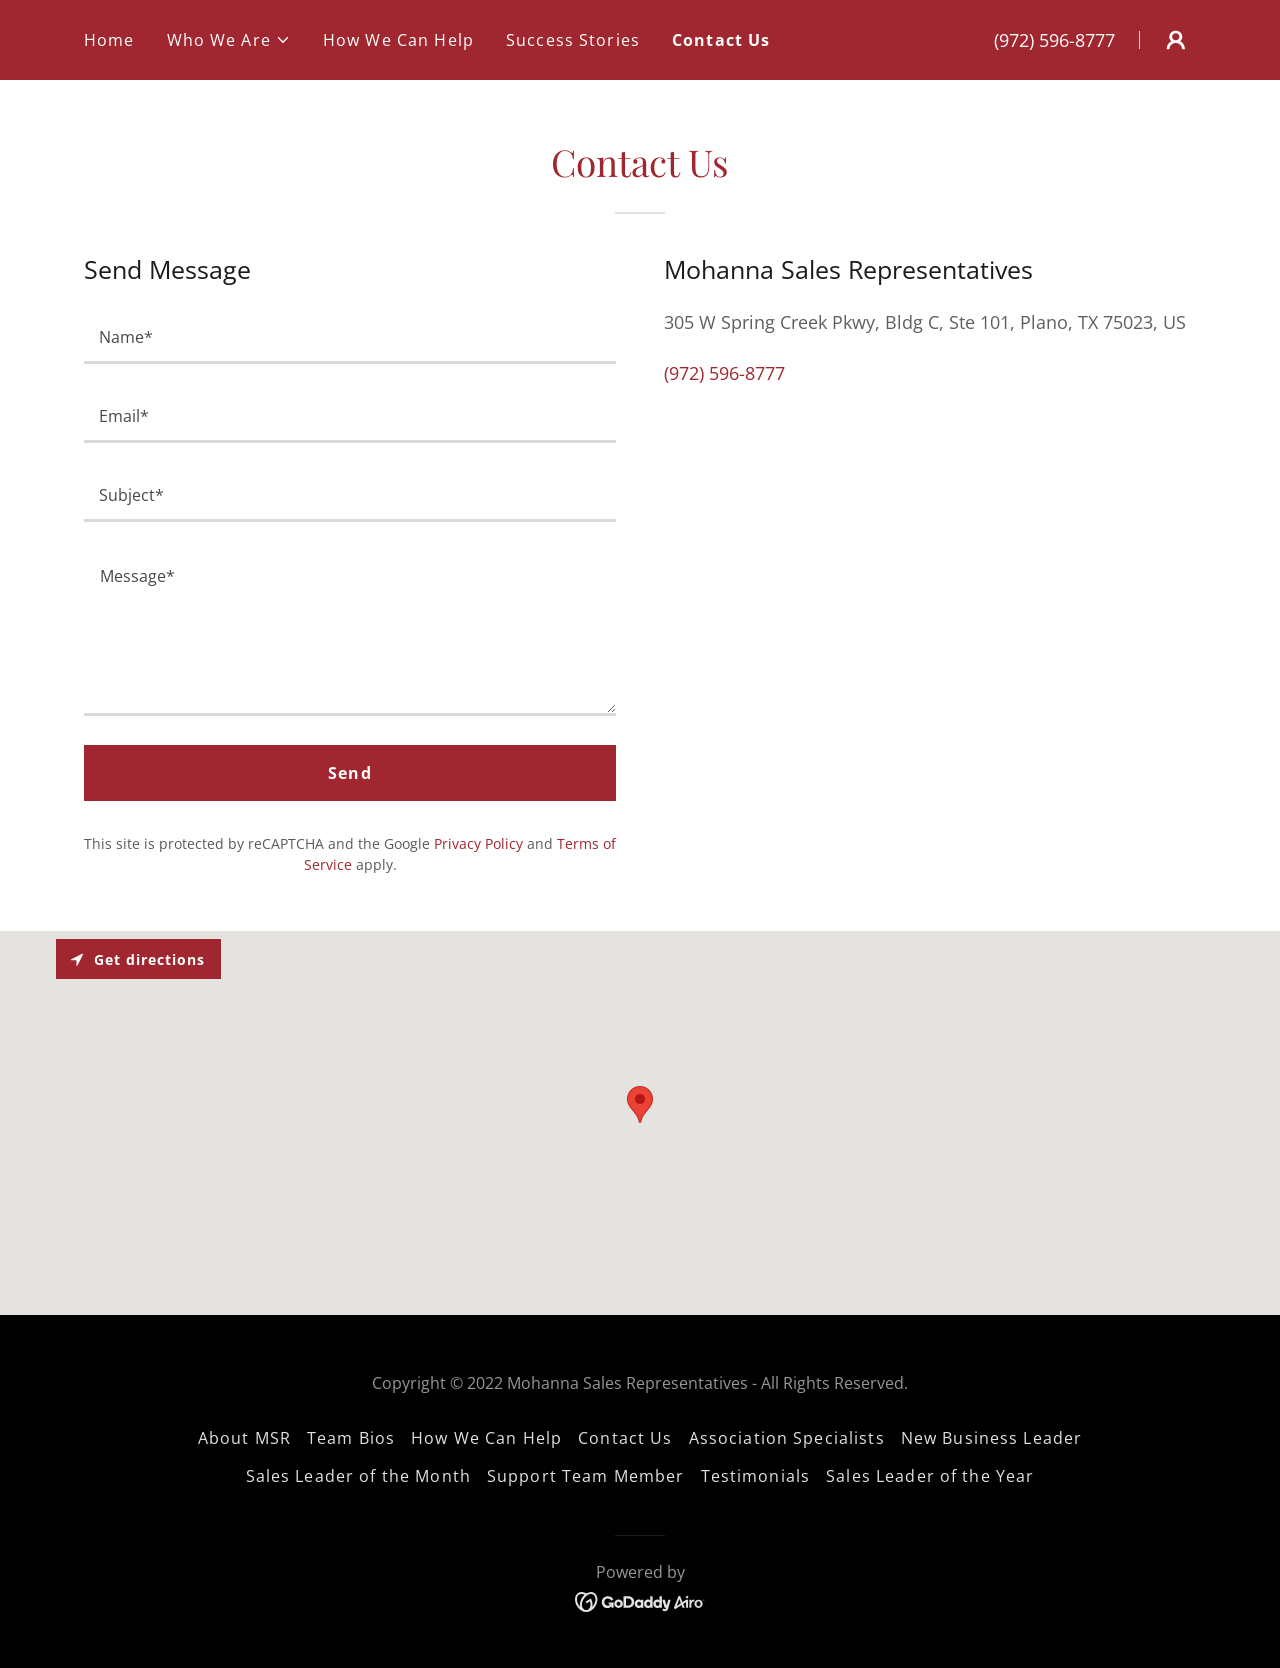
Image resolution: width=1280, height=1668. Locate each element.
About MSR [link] (244, 1438)
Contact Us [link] (721, 40)
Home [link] (109, 40)
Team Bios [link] (351, 1438)
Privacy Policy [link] (478, 843)
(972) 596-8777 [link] (1054, 40)
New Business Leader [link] (992, 1438)
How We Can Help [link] (398, 40)
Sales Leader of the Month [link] (358, 1476)
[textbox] (350, 336)
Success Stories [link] (573, 40)
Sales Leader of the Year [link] (930, 1476)
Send (350, 773)
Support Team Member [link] (586, 1476)
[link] (640, 1600)
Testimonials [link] (756, 1476)
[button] (229, 40)
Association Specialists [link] (787, 1438)
